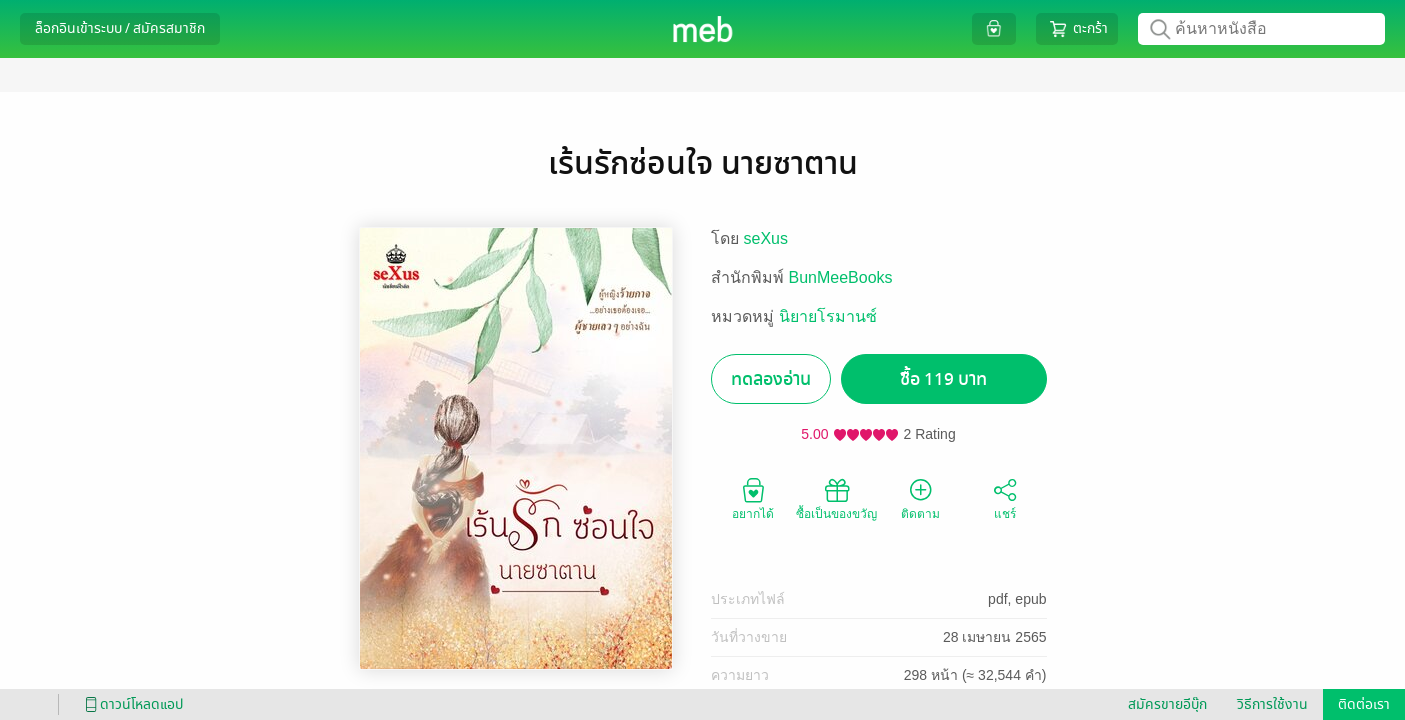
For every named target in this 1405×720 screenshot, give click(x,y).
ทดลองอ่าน (771, 379)
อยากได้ (753, 498)
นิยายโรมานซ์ (828, 316)
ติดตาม (920, 498)
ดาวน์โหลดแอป (131, 704)
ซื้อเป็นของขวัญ (836, 498)
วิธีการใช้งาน (1272, 704)
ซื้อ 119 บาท (943, 379)
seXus (766, 238)
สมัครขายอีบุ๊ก (1167, 704)
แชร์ (1005, 498)
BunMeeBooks (841, 277)
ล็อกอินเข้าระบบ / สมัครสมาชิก (120, 28)
